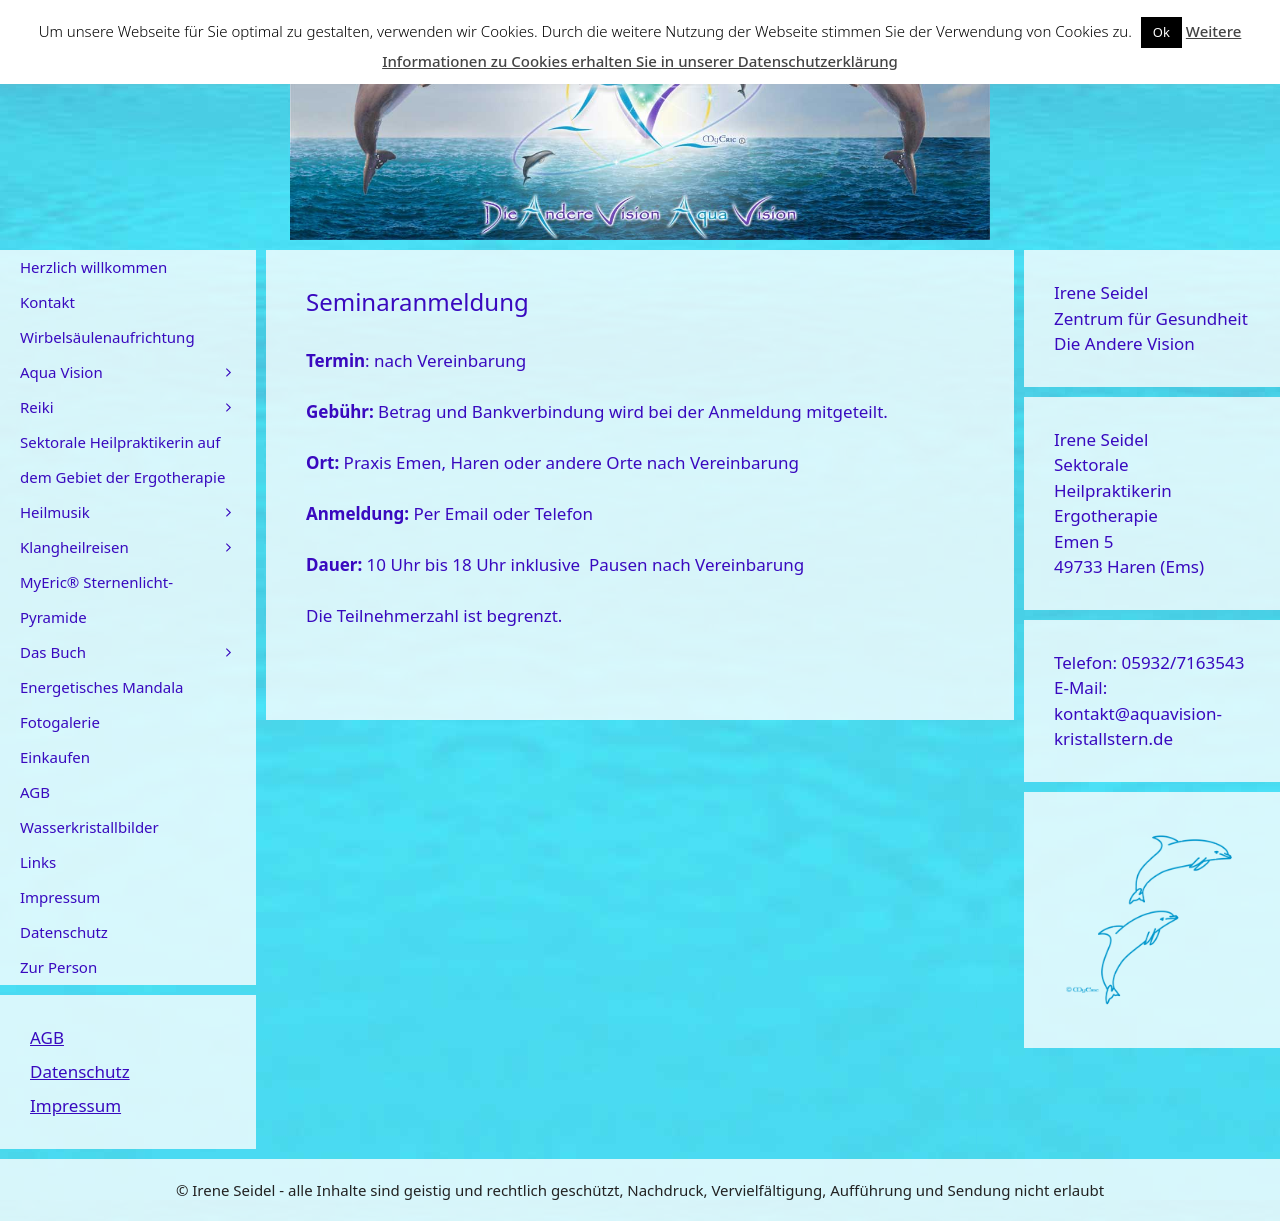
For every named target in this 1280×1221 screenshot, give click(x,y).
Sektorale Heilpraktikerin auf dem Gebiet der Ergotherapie (122, 459)
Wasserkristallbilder (89, 827)
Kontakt (47, 302)
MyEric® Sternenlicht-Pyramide (96, 599)
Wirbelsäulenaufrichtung (107, 337)
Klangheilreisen (138, 547)
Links (38, 862)
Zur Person (58, 967)
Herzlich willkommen (93, 267)
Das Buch (138, 652)
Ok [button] (1161, 32)
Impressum (60, 897)
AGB (35, 792)
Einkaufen (55, 757)
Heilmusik (138, 512)
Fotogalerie (60, 722)
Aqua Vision (138, 372)
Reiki (138, 407)
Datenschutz (64, 932)
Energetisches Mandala (102, 687)
